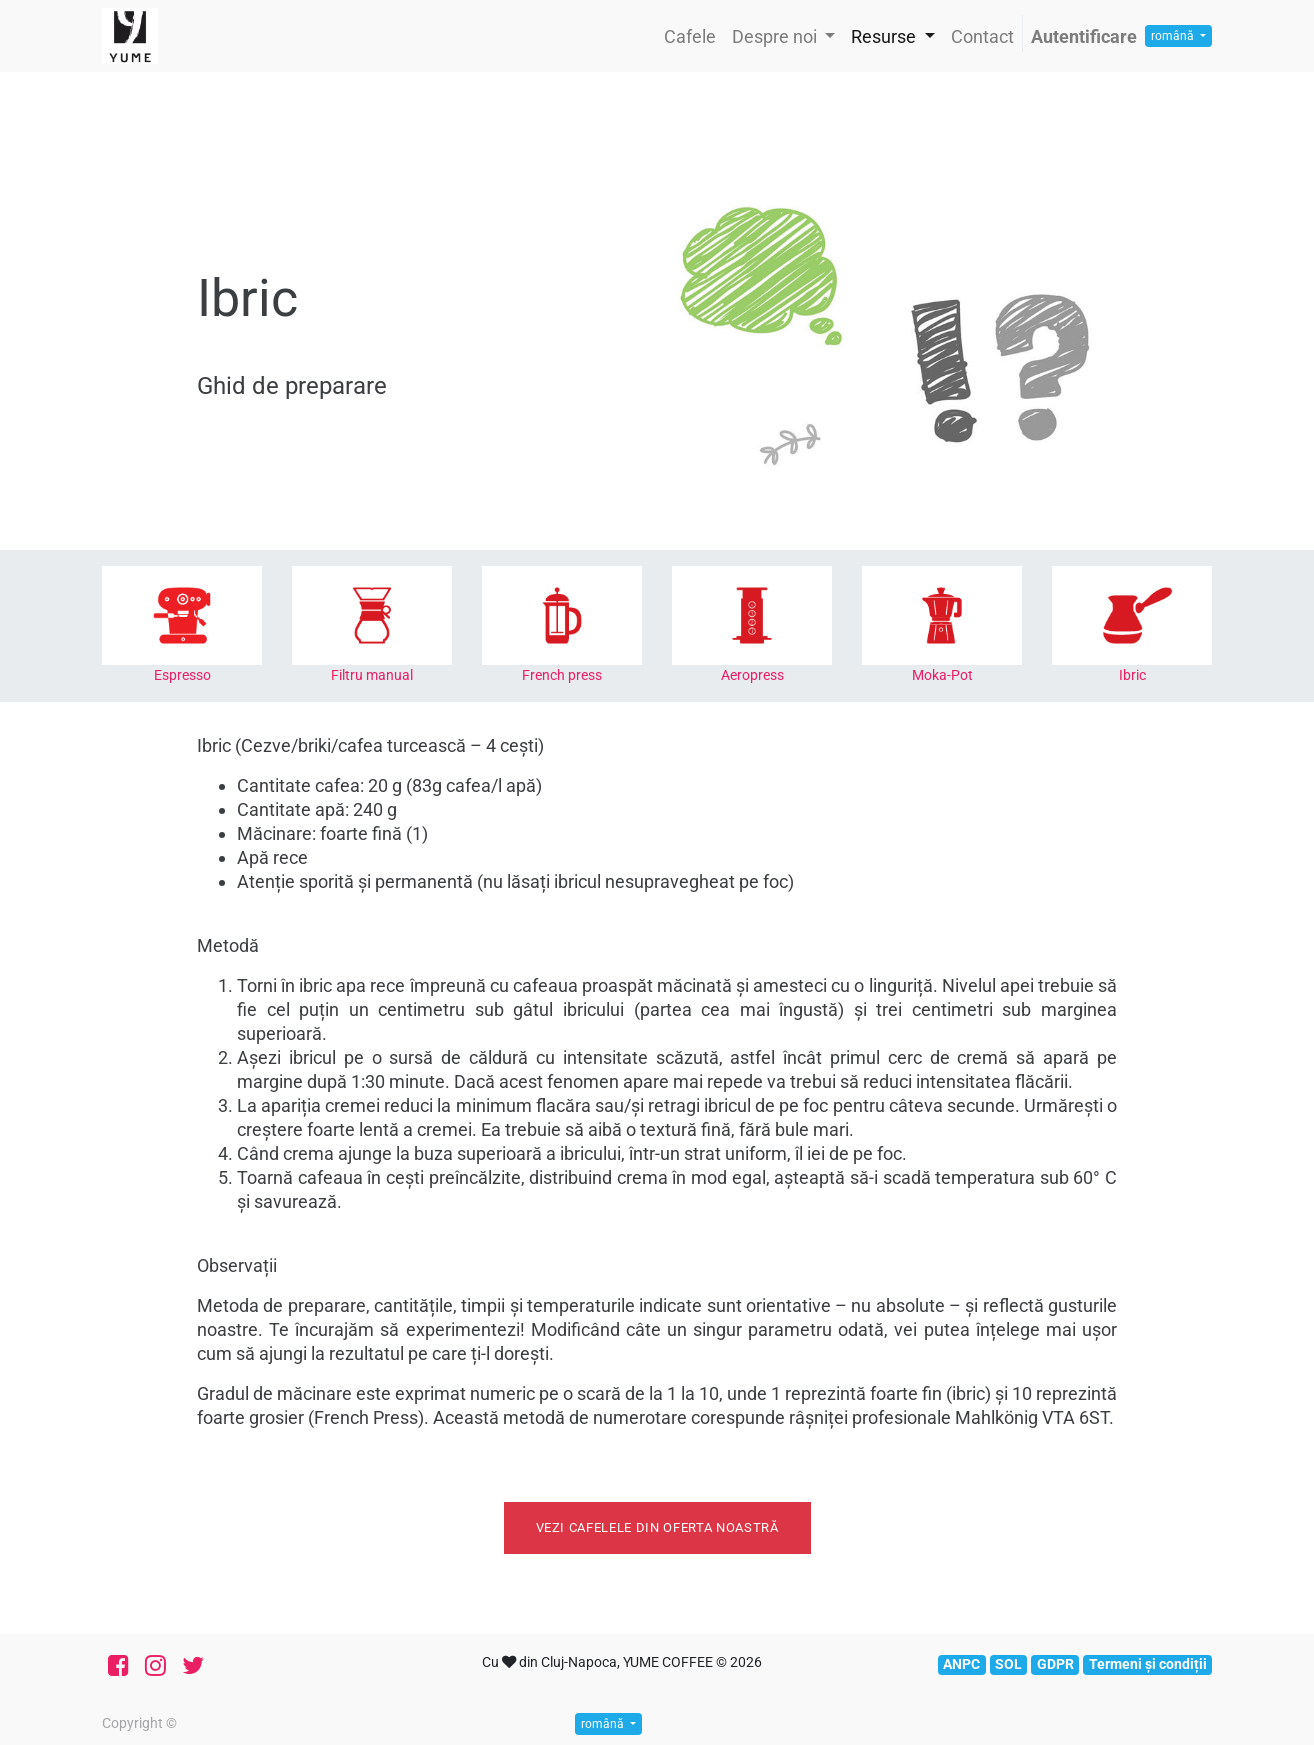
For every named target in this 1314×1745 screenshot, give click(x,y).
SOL (1008, 1664)
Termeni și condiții (1148, 1664)
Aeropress (752, 675)
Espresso (182, 675)
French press (562, 675)
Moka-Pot (942, 675)
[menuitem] (690, 36)
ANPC (961, 1664)
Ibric (1132, 675)
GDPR (1055, 1664)
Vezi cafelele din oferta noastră (657, 1527)
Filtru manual (372, 675)
